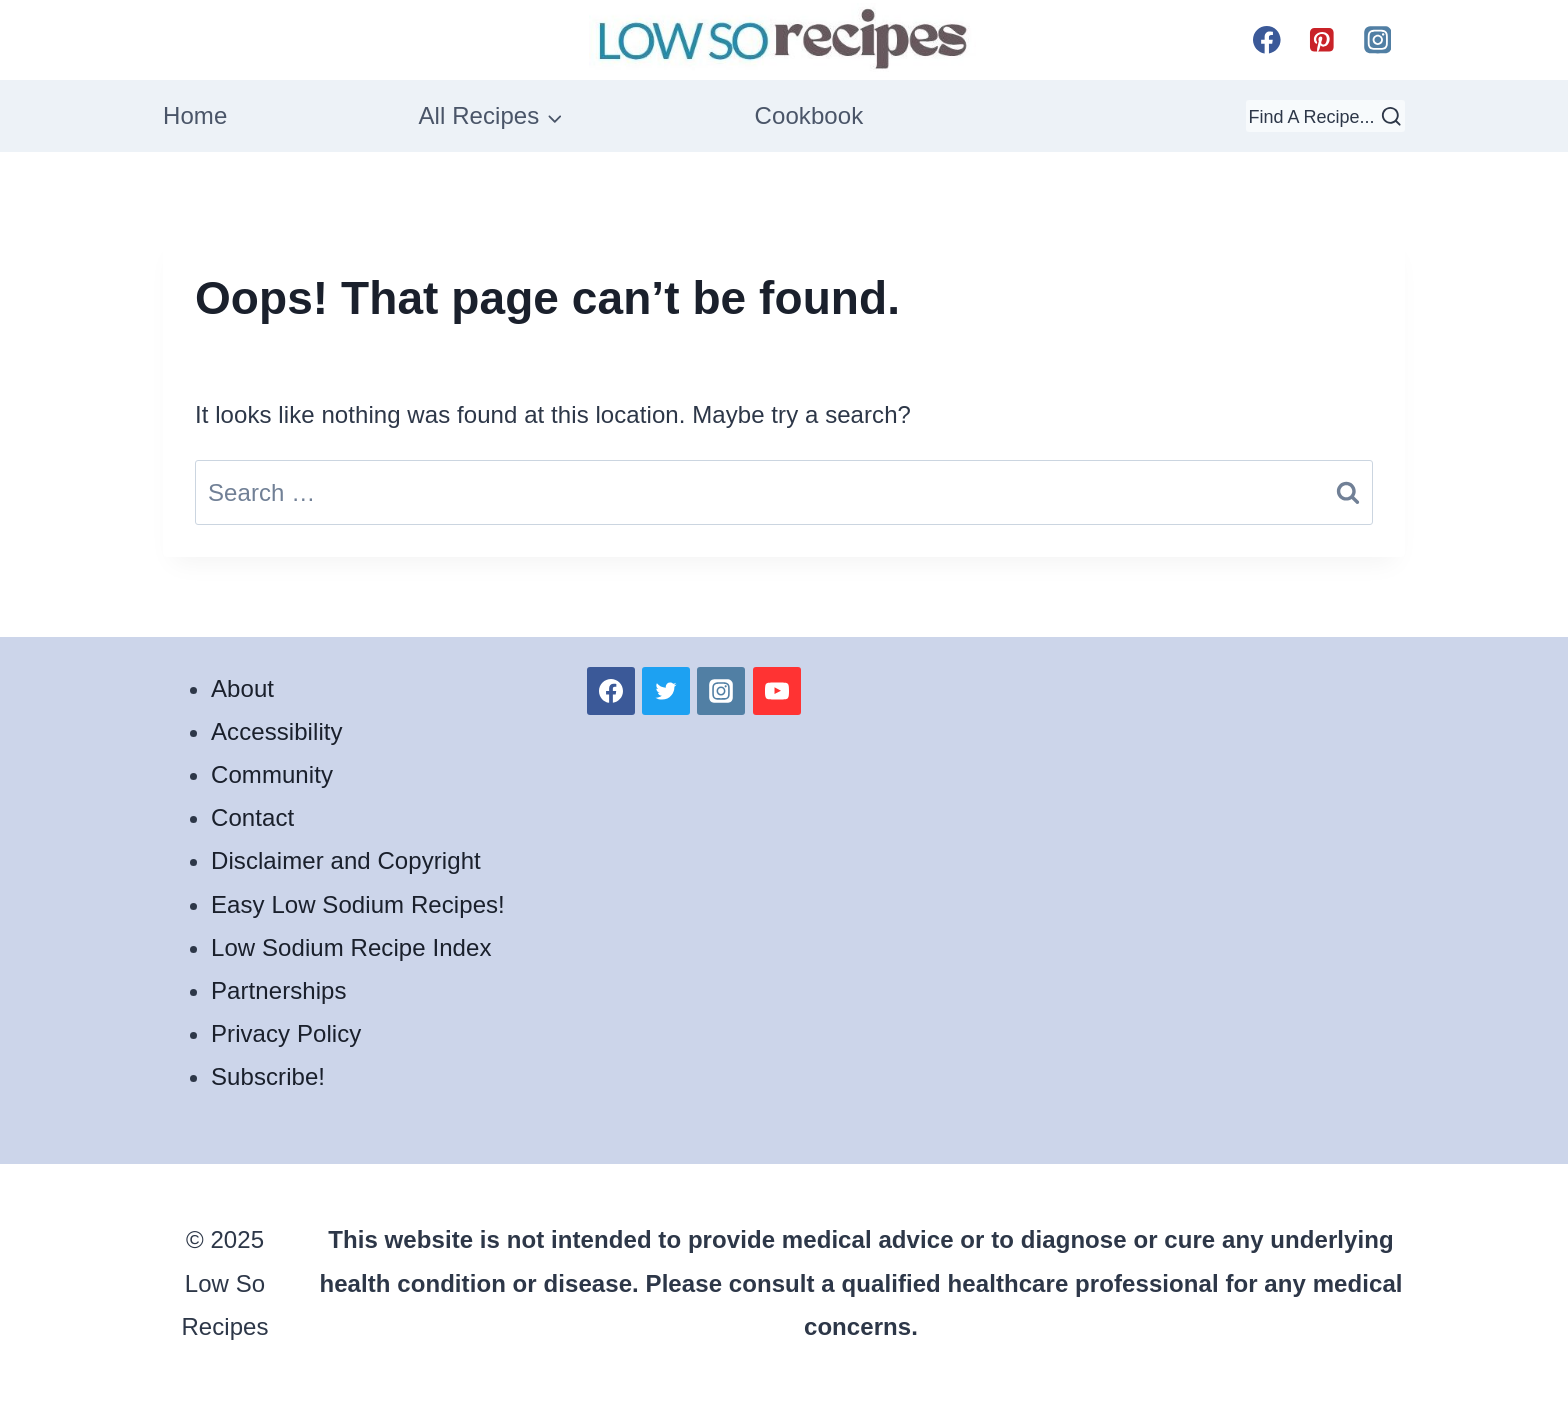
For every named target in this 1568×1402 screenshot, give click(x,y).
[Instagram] (1377, 39)
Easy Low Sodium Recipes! (358, 904)
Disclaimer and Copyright (346, 860)
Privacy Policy (286, 1033)
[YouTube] (777, 691)
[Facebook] (1266, 39)
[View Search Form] (1325, 116)
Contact (252, 817)
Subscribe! (268, 1076)
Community (272, 774)
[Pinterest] (1322, 39)
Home (195, 115)
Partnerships (279, 990)
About (242, 688)
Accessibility (277, 731)
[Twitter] (666, 691)
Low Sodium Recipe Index (351, 947)
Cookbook (809, 115)
